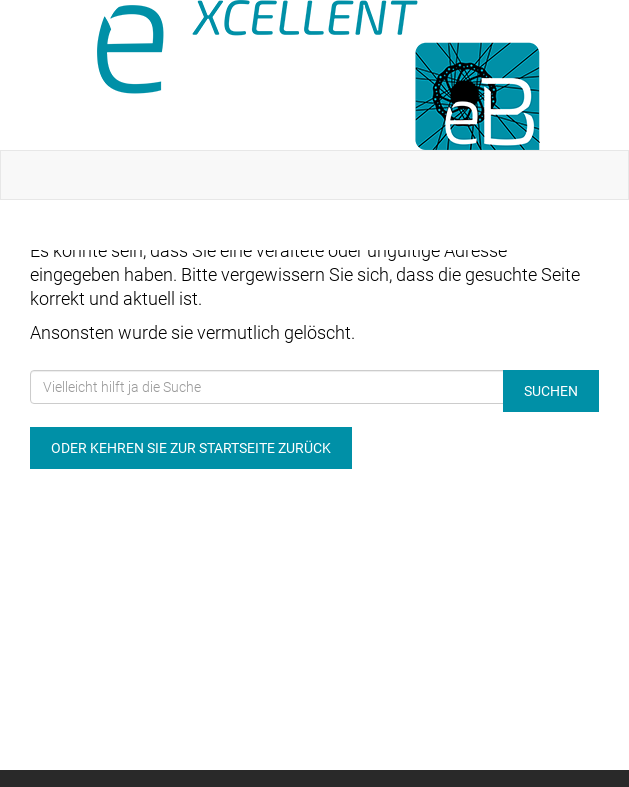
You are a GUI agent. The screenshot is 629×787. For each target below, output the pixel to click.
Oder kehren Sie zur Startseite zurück (191, 448)
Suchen (551, 391)
